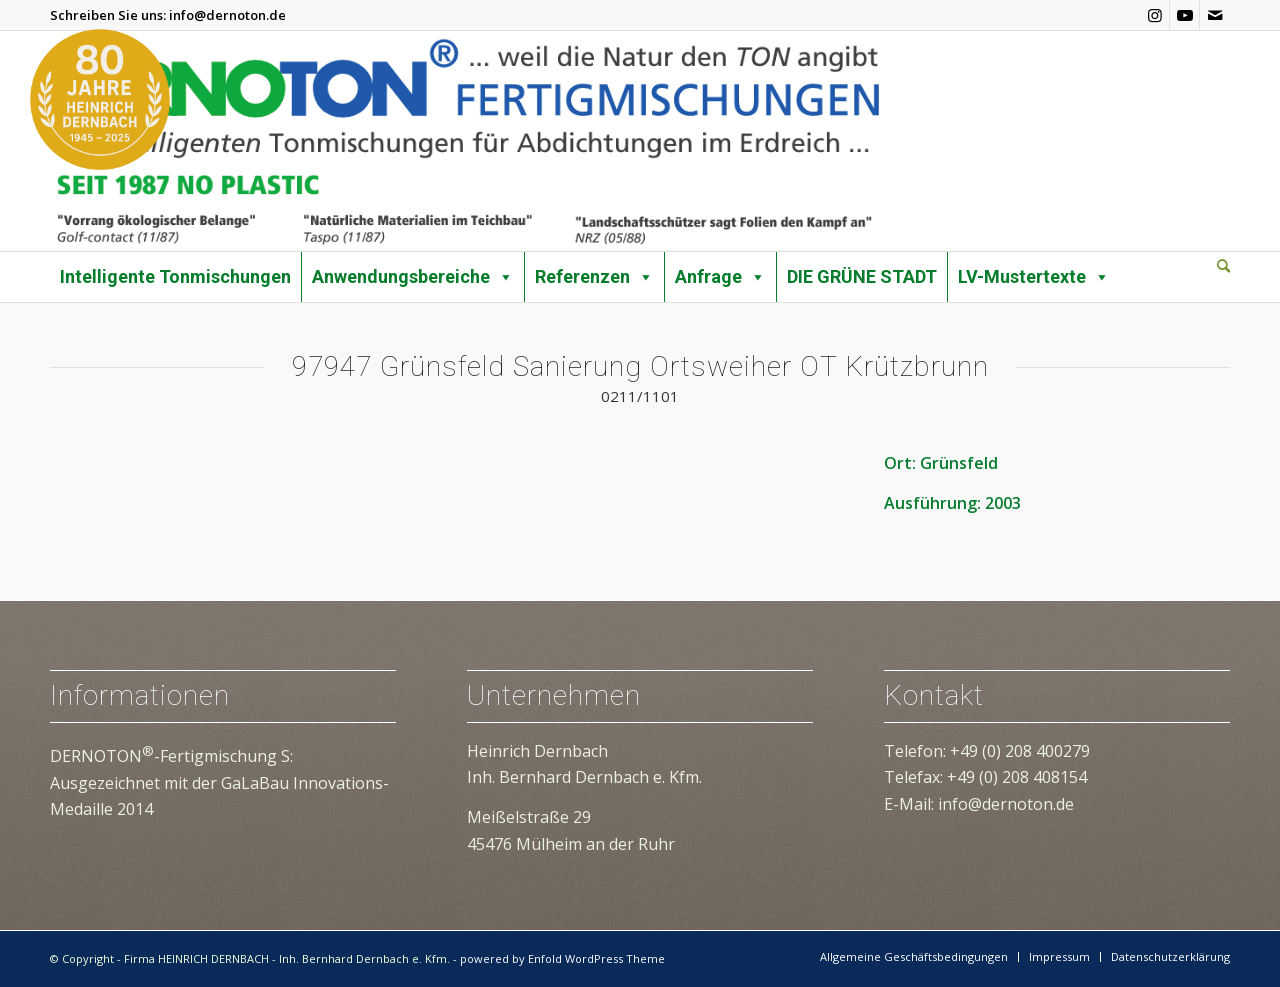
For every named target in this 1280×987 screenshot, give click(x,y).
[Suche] (1223, 265)
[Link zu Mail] (1215, 15)
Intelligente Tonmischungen (175, 276)
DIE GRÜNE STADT (862, 276)
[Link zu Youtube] (1184, 15)
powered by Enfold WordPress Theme (562, 958)
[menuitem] (1223, 267)
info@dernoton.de (227, 15)
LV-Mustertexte (1034, 277)
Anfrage (720, 277)
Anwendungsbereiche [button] (413, 277)
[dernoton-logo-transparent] (467, 141)
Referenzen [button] (594, 277)
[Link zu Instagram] (1154, 15)
